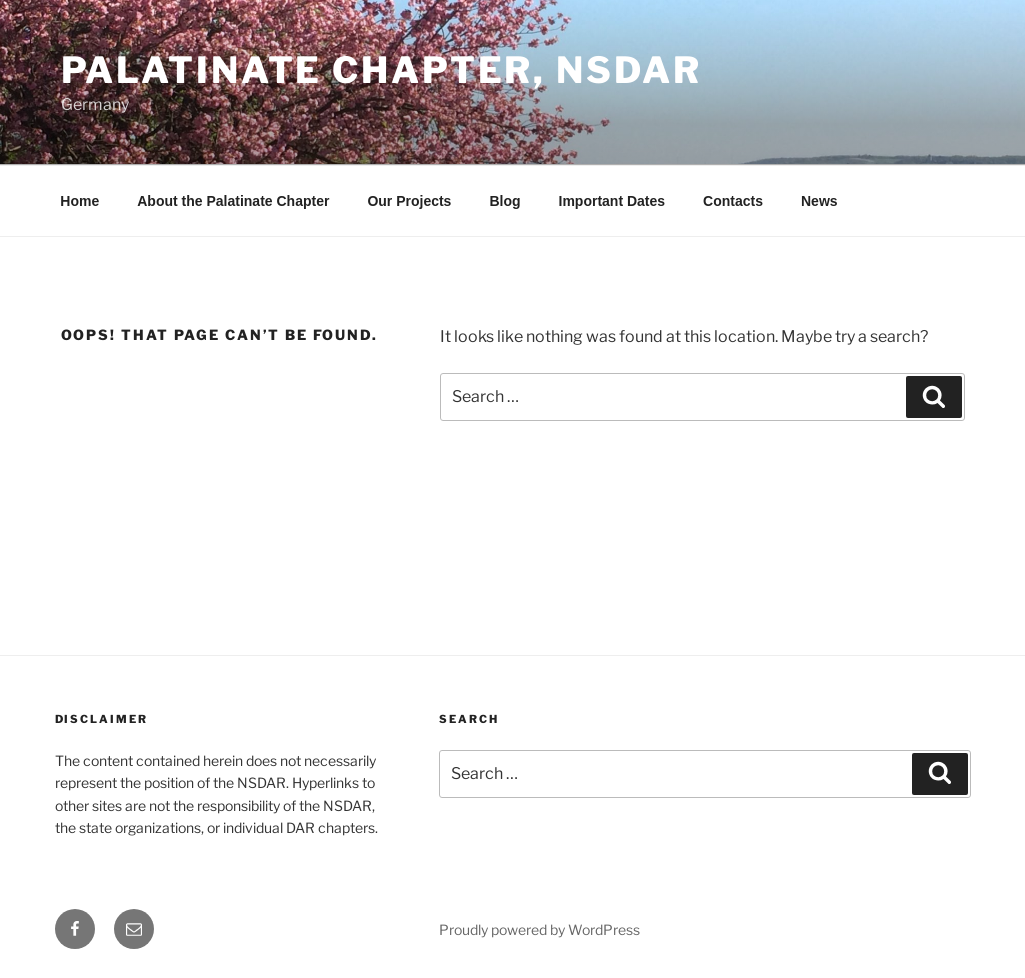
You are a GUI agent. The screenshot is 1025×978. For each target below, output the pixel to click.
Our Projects (409, 201)
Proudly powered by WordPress (539, 929)
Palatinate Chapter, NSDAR (381, 70)
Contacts (733, 201)
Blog (504, 201)
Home (79, 201)
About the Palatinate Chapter (233, 201)
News (819, 201)
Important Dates (612, 201)
